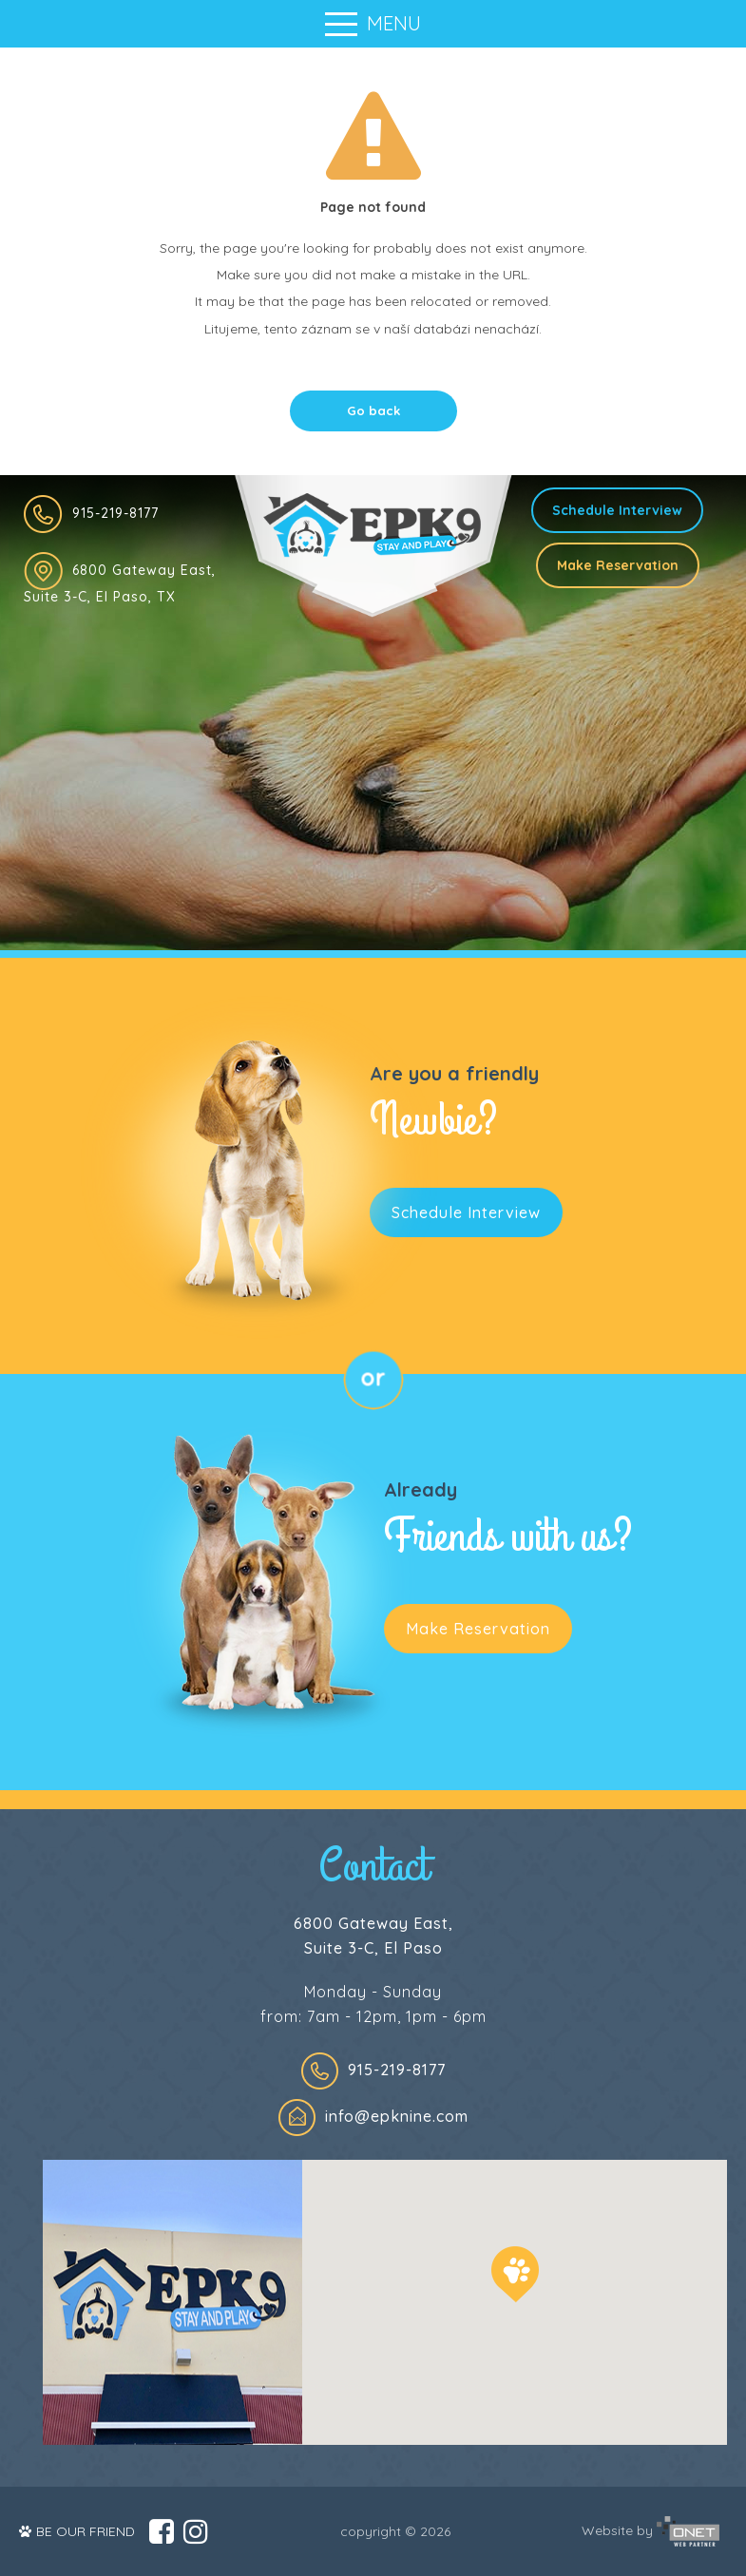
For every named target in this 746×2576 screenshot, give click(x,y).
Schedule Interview (617, 510)
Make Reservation (618, 565)
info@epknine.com (397, 2116)
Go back (373, 410)
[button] (515, 2274)
